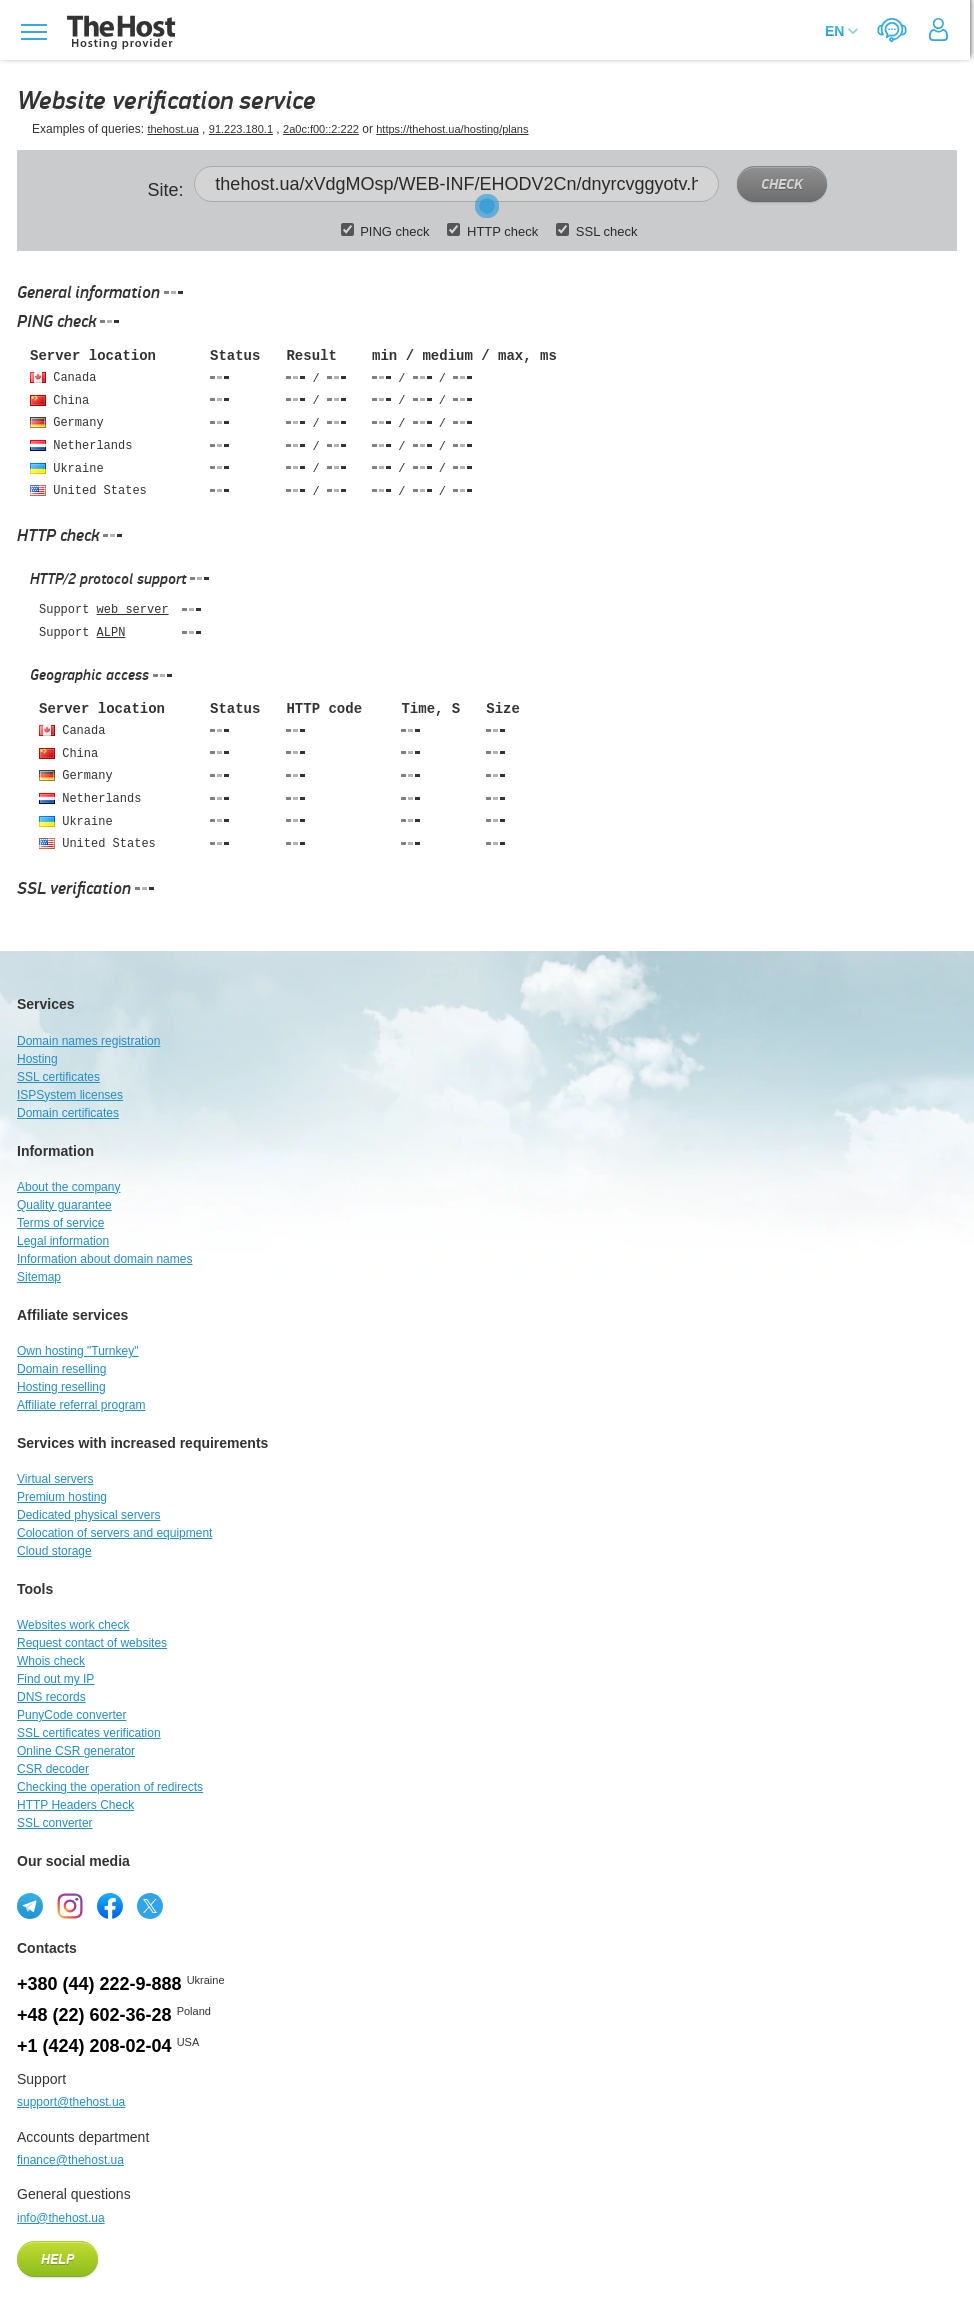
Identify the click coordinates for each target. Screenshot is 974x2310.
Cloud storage (54, 1551)
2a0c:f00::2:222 (321, 129)
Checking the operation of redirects (110, 1787)
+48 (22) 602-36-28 (94, 2015)
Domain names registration (88, 1041)
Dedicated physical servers (88, 1515)
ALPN (111, 633)
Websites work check (73, 1625)
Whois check (51, 1661)
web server (133, 610)
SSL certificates (58, 1077)
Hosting (37, 1059)
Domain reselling (61, 1369)
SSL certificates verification (89, 1733)
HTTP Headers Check (75, 1805)
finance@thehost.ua (70, 2160)
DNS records (51, 1697)
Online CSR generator (76, 1751)
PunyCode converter (71, 1715)
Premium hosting (62, 1497)
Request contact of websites (92, 1643)
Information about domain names (104, 1259)
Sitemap (39, 1277)
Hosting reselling (61, 1387)
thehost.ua (172, 129)
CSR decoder (53, 1769)
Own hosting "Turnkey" (77, 1351)
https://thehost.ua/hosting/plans (452, 129)
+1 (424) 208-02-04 (94, 2046)
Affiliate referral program (81, 1405)
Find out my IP (55, 1679)
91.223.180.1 (241, 129)
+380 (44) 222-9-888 (99, 1984)
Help (57, 2260)
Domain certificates (68, 1113)
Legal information (63, 1241)
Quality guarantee (64, 1205)
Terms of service (60, 1223)
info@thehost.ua (61, 2218)
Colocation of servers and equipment (114, 1533)
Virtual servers (55, 1479)
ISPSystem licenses (70, 1095)
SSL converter (55, 1823)
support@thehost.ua (71, 2102)
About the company (68, 1187)
